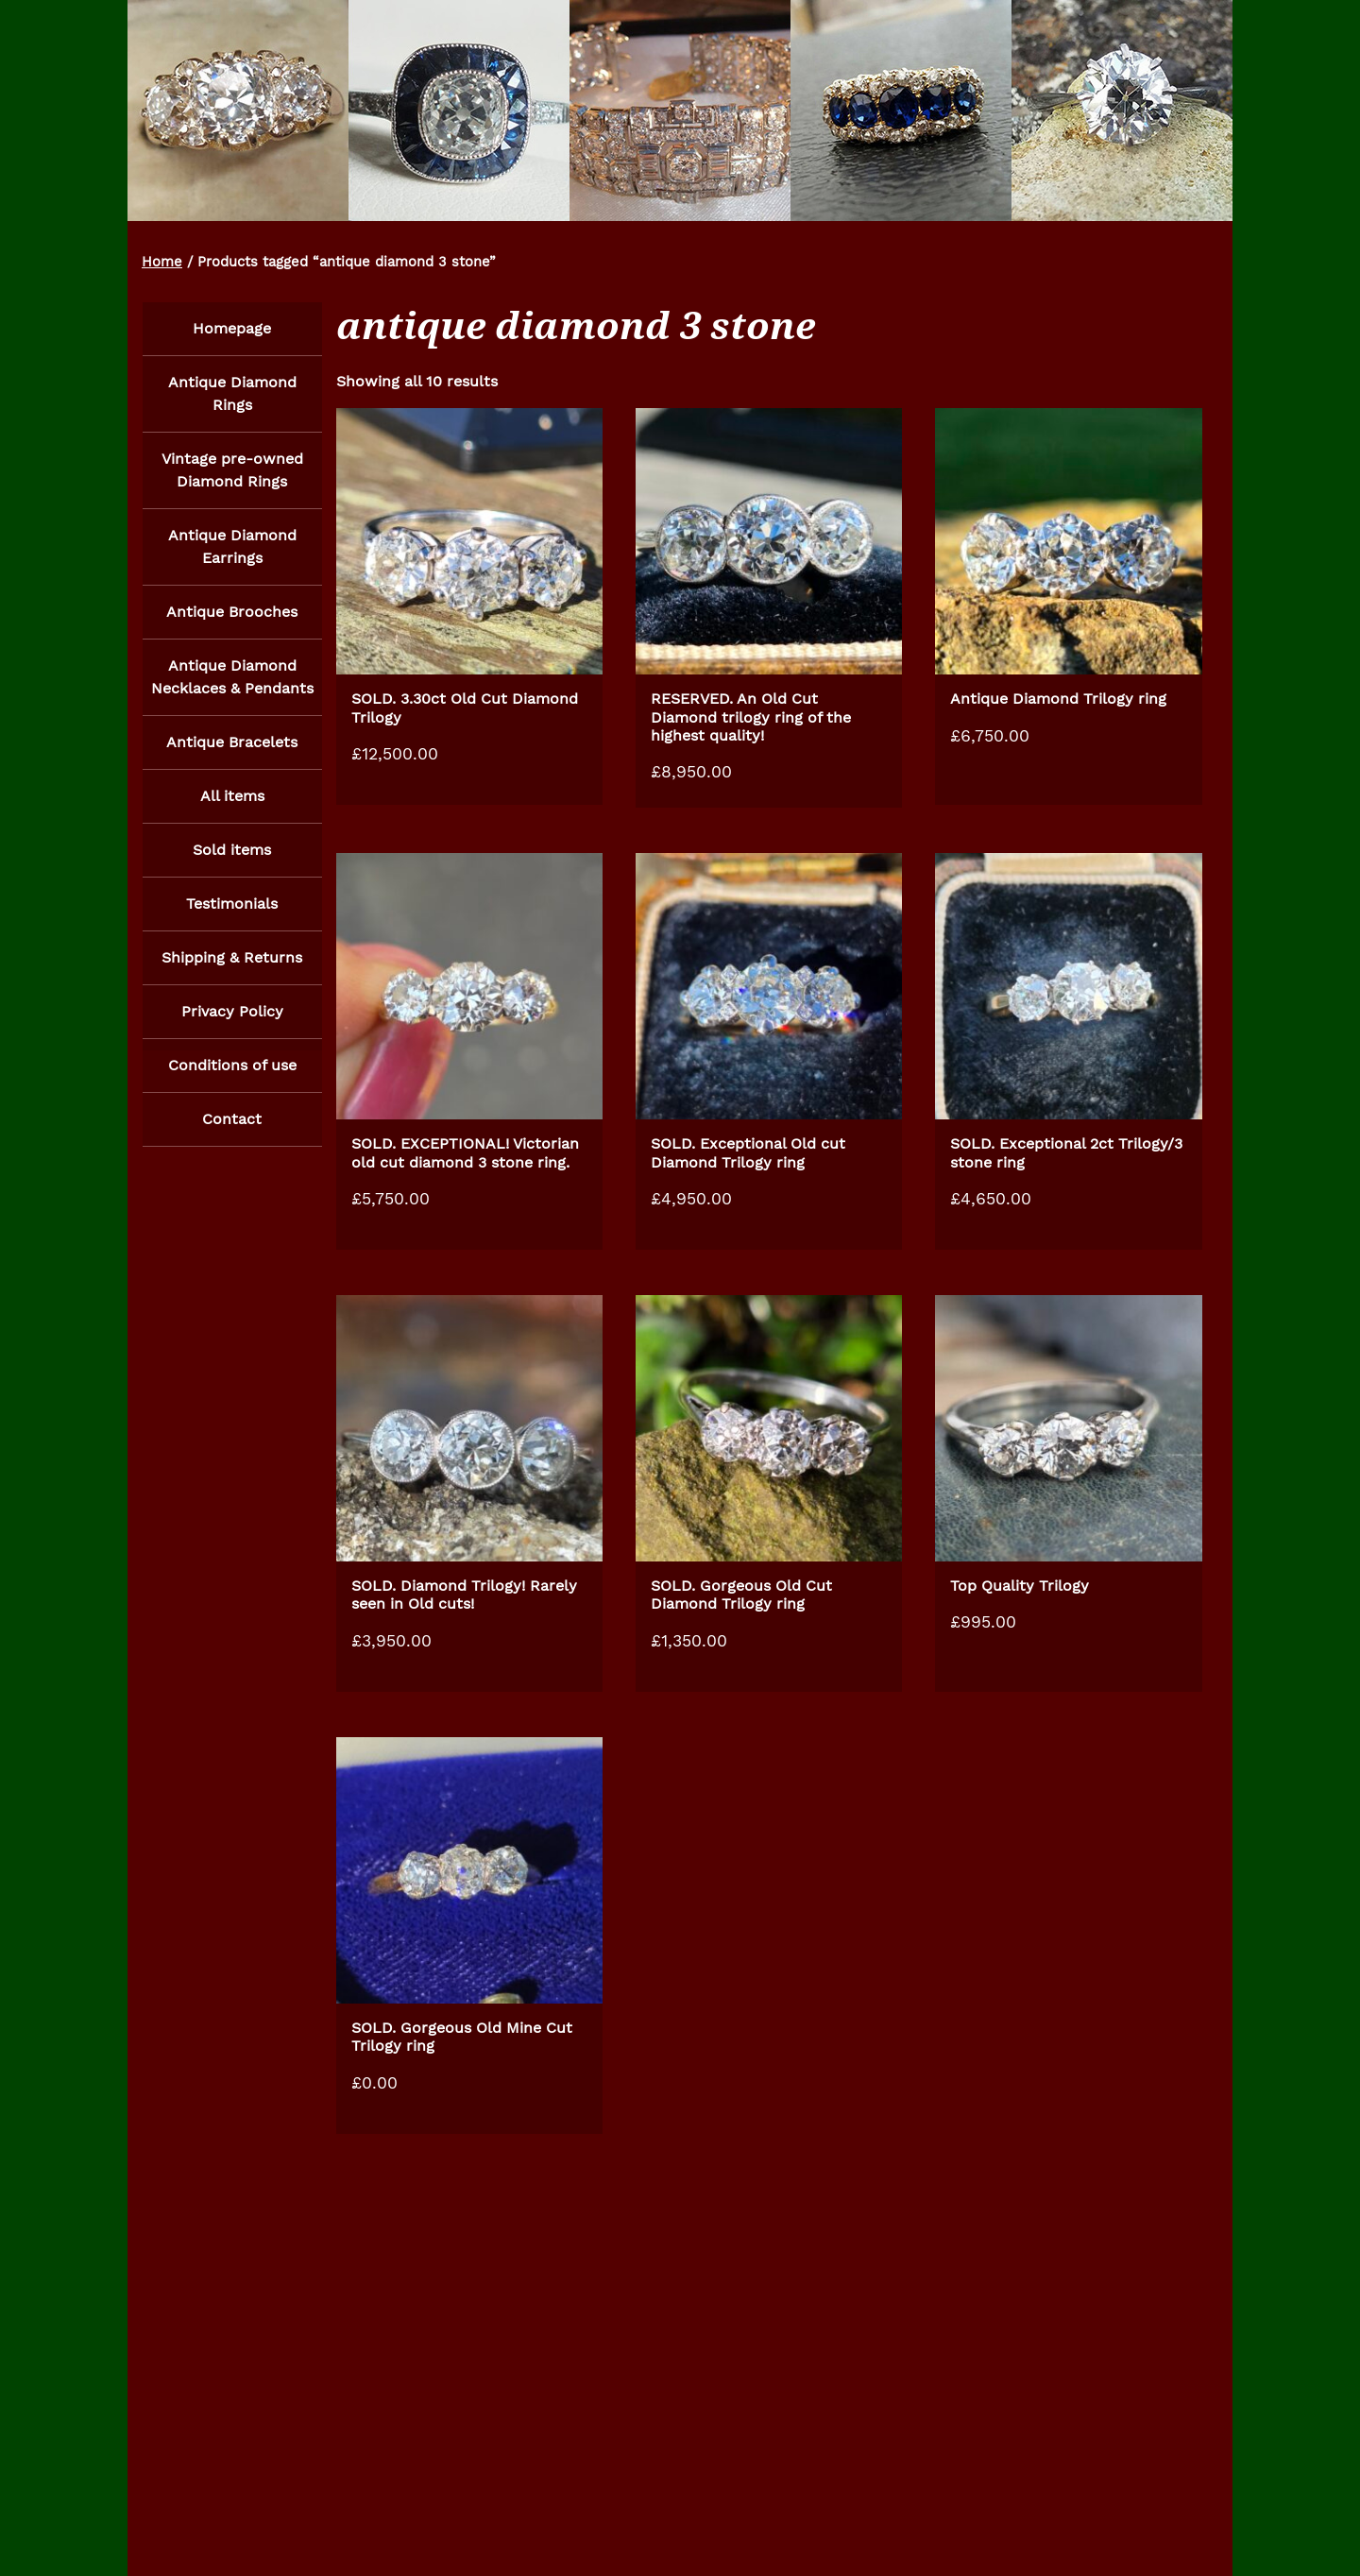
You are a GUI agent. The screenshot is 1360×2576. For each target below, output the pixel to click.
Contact (232, 1131)
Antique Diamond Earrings (232, 549)
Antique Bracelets (232, 748)
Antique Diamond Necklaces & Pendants (232, 681)
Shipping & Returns (232, 967)
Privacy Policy (232, 1022)
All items (232, 802)
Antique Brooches (232, 615)
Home (162, 261)
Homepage (232, 328)
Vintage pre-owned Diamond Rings (232, 472)
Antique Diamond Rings (232, 394)
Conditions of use (232, 1076)
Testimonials (232, 912)
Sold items (232, 857)
